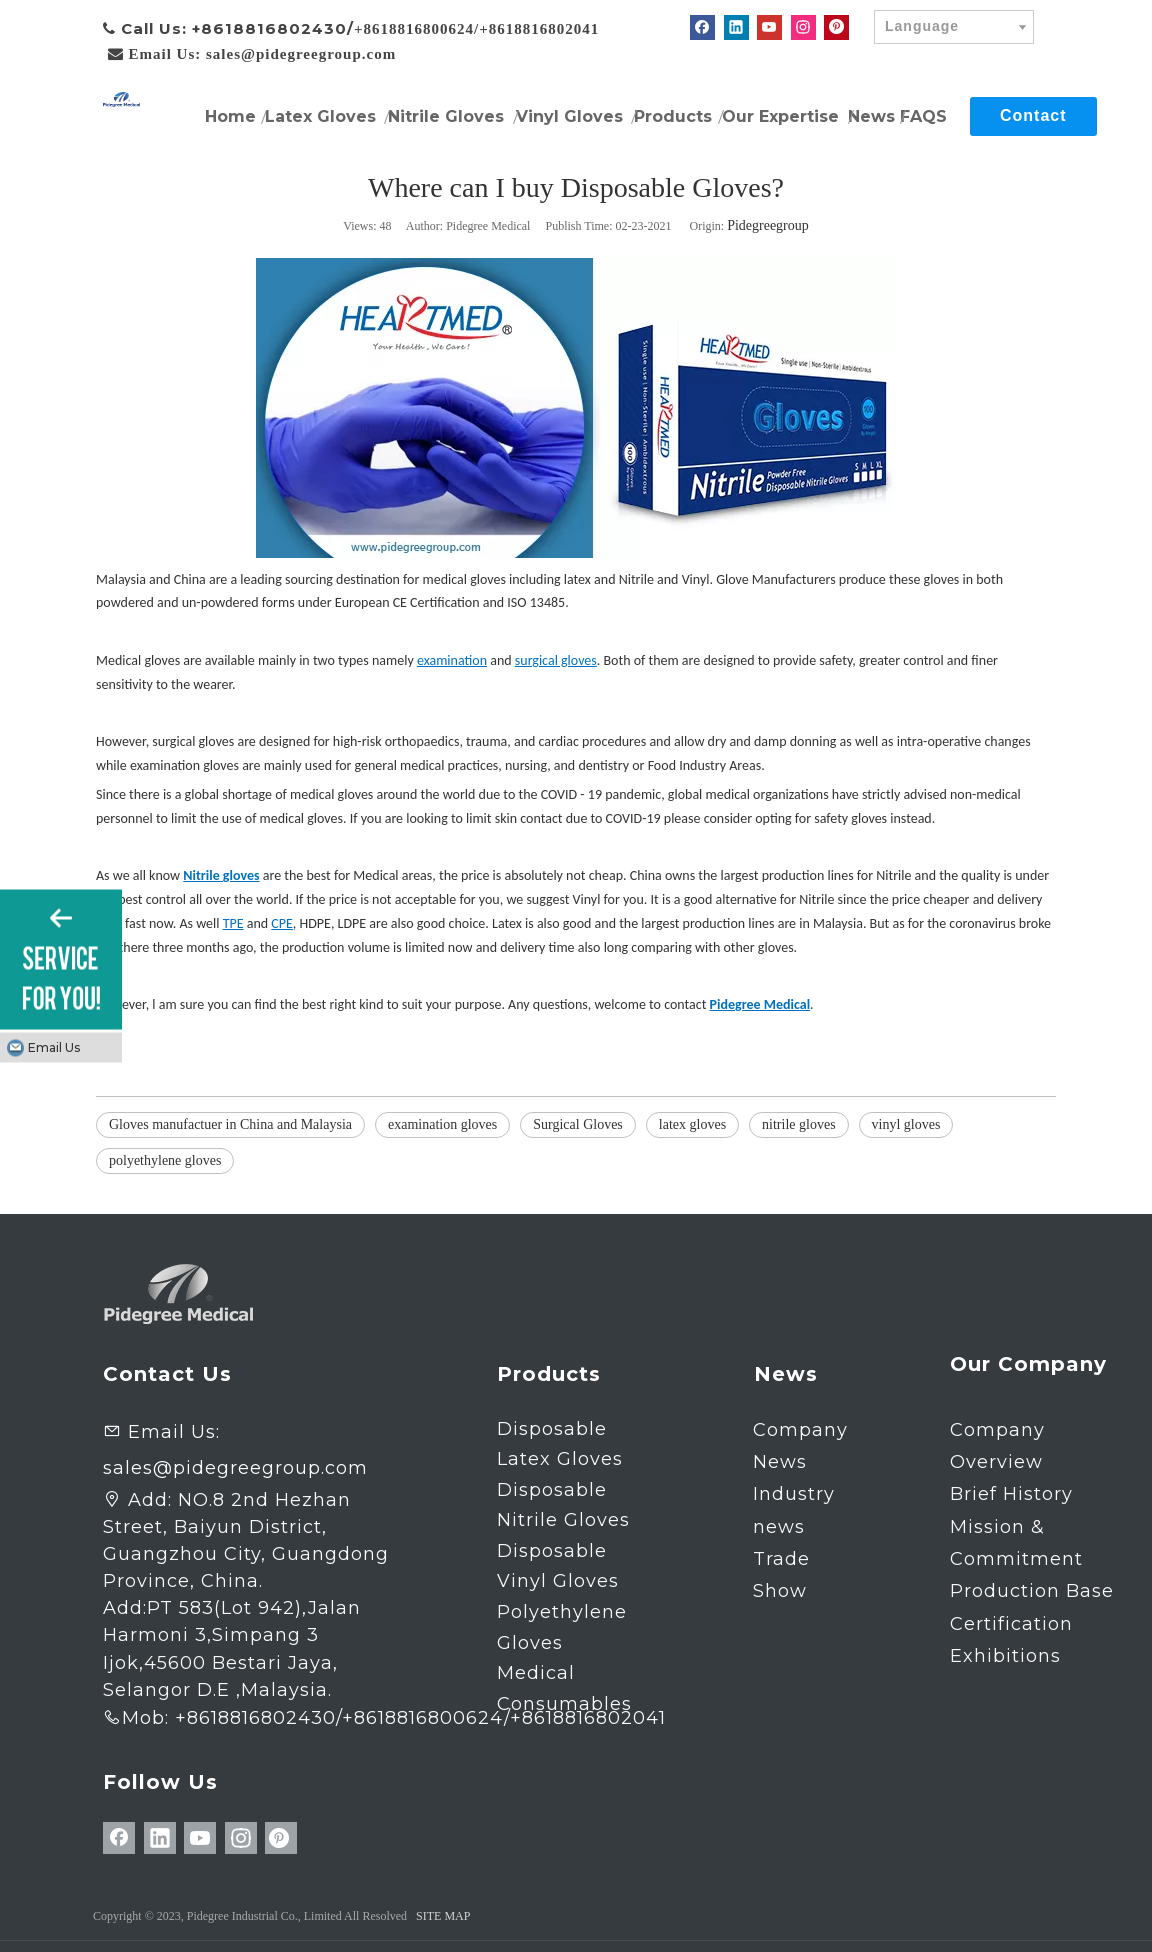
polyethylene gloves (165, 1160)
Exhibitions (1005, 1656)
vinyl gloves (906, 1124)
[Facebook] (702, 27)
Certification (1011, 1624)
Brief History (1011, 1494)
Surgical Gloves (578, 1124)
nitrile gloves (799, 1124)
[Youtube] (769, 27)
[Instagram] (803, 27)
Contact (1033, 115)
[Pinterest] (836, 27)
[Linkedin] (736, 27)
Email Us (54, 1047)
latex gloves (692, 1124)
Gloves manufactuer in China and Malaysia (230, 1124)
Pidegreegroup (768, 225)
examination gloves (442, 1124)
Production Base (1032, 1591)
